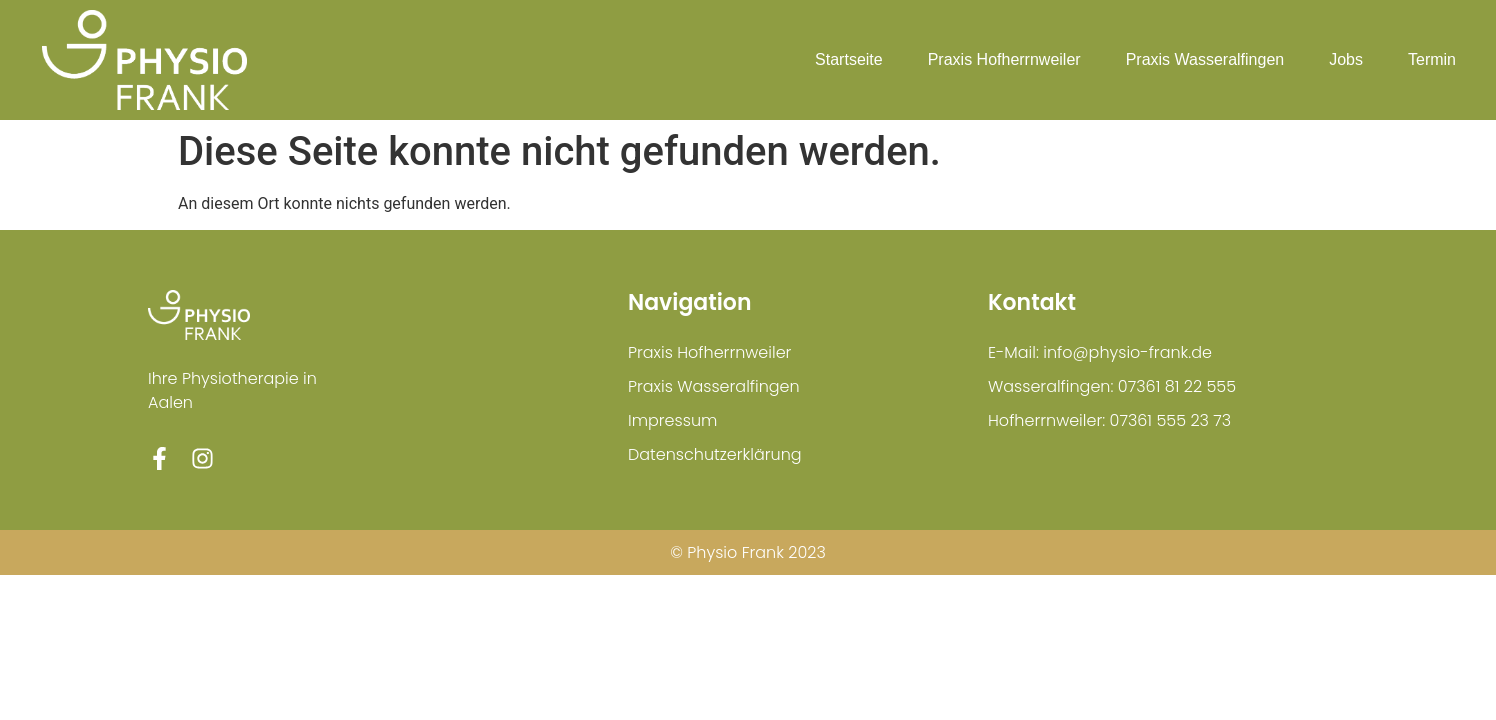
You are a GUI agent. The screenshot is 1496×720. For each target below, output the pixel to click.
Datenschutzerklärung (715, 454)
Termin (1432, 59)
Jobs (1346, 59)
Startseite (849, 59)
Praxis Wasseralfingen (1205, 59)
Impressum (672, 420)
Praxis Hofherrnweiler (1004, 59)
